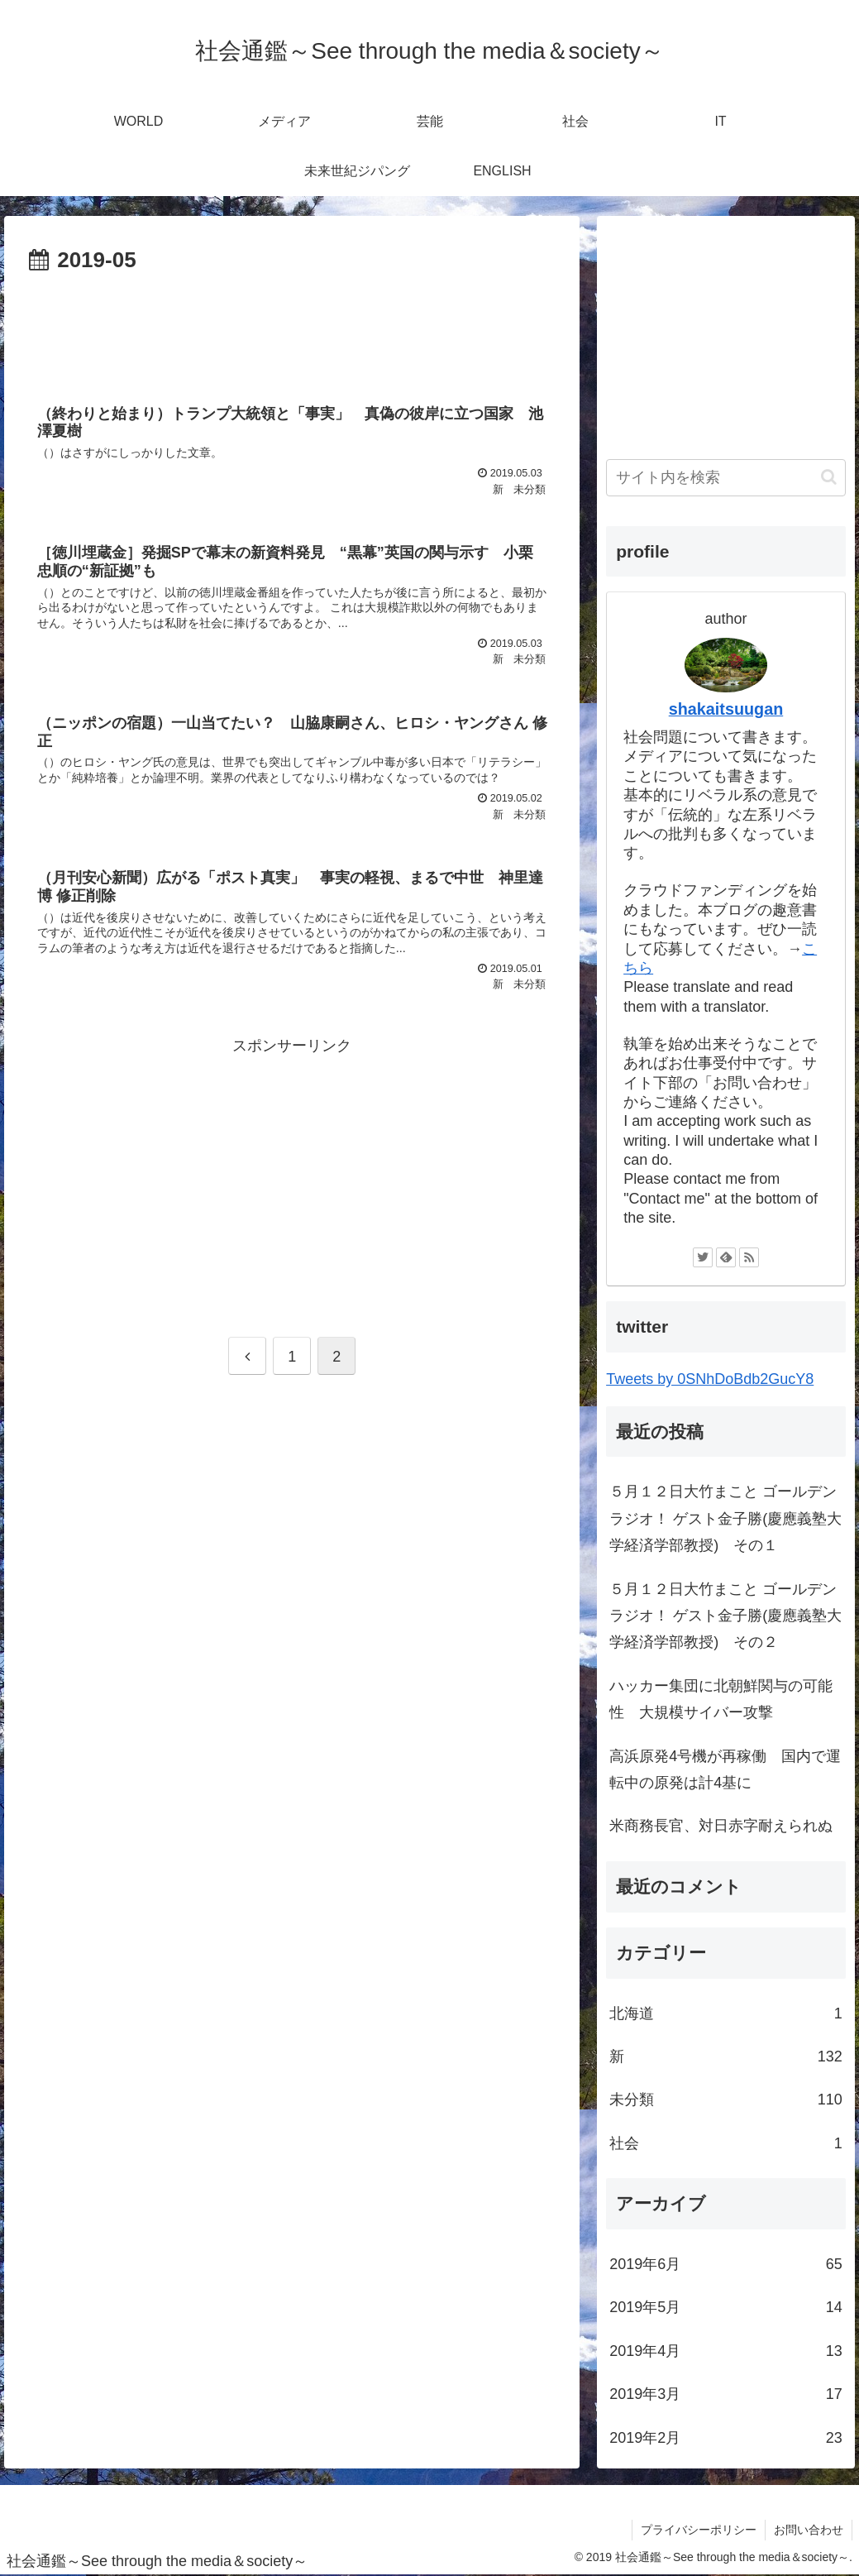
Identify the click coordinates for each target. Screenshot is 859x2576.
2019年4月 (725, 2351)
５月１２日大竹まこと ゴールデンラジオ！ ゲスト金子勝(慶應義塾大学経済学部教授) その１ (725, 1518)
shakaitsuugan (726, 709)
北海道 (725, 2013)
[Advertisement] (292, 329)
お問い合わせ (808, 2529)
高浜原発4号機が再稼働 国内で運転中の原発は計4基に (725, 1769)
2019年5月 (725, 2307)
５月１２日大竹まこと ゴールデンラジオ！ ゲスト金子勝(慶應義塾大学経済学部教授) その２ (725, 1616)
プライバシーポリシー (698, 2529)
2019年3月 (725, 2394)
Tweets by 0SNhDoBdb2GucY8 (710, 1379)
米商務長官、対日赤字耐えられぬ (721, 1825)
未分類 (725, 2099)
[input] (726, 477)
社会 (725, 2143)
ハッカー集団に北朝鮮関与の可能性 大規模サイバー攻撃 (721, 1699)
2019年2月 (725, 2438)
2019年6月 (725, 2264)
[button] (828, 476)
